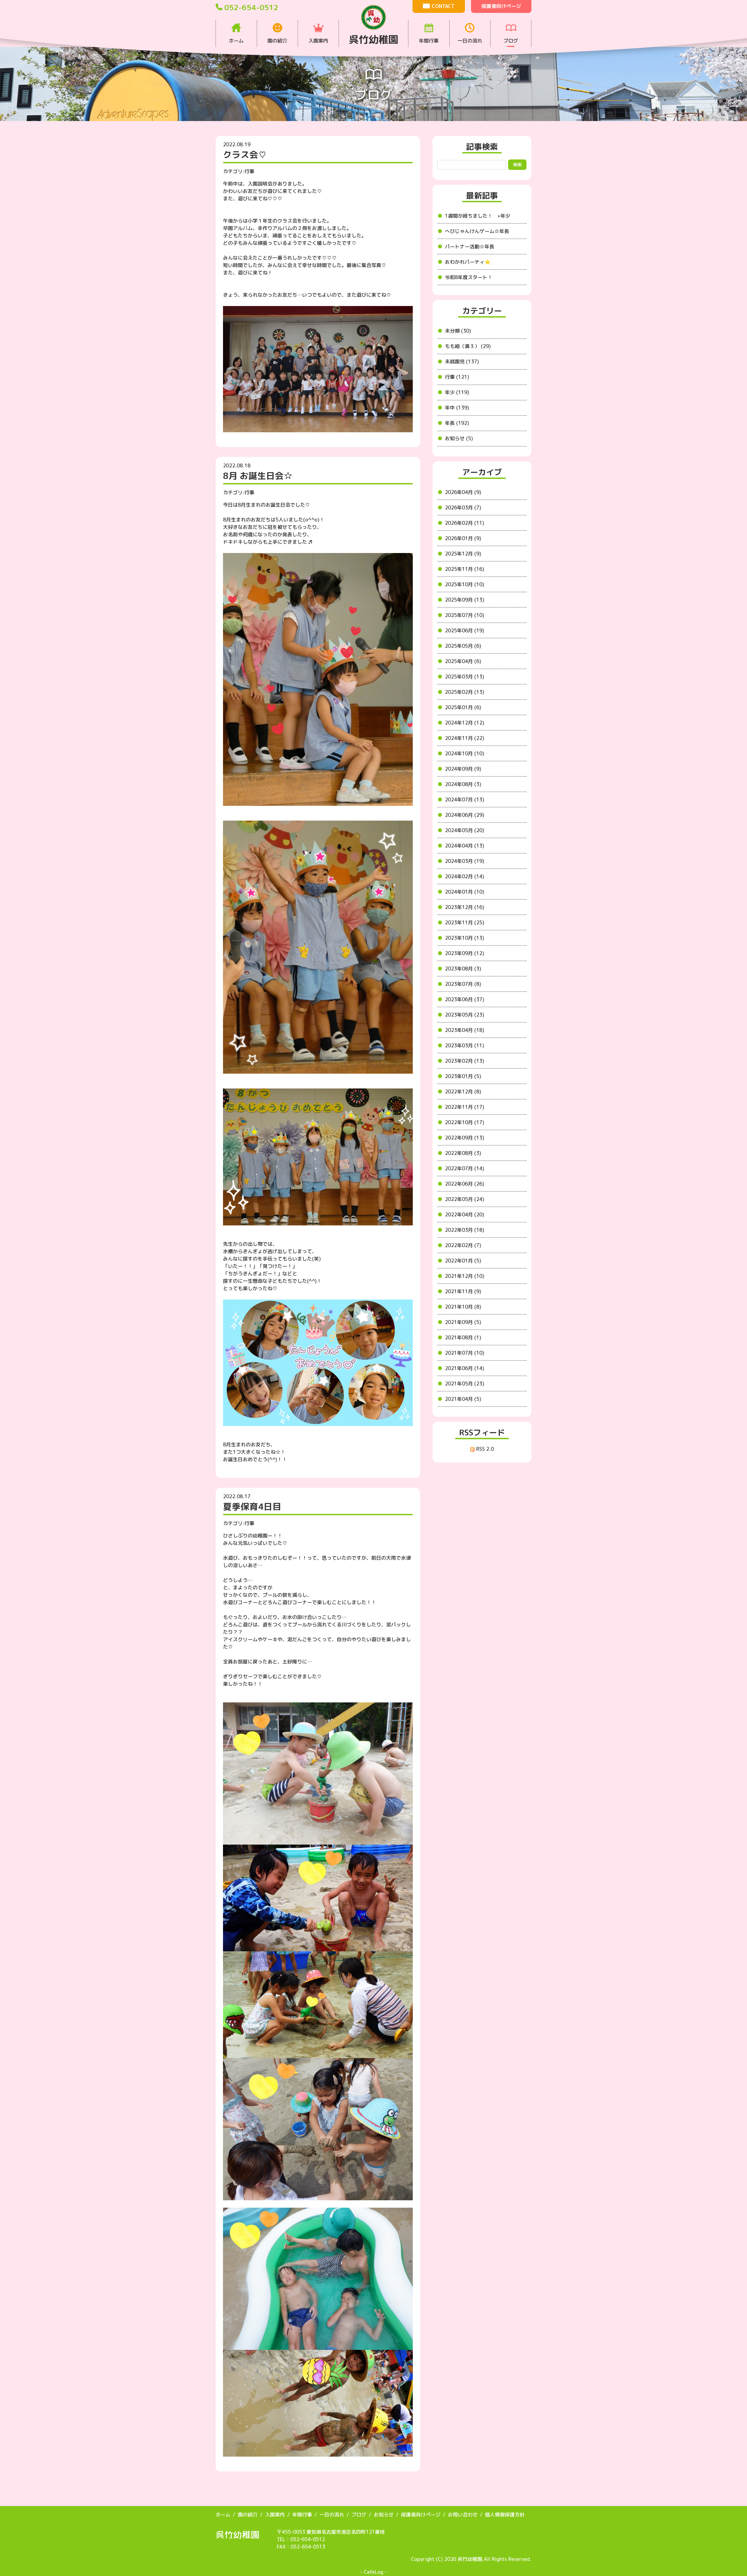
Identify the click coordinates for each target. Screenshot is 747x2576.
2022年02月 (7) (463, 1245)
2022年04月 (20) (464, 1214)
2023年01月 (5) (463, 1076)
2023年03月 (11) (464, 1045)
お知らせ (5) (459, 438)
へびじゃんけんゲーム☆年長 (477, 231)
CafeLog (373, 2572)
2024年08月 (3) (463, 784)
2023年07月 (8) (463, 984)
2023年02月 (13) (464, 1060)
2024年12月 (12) (464, 722)
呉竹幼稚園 (238, 2535)
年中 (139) (457, 407)
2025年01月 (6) (463, 707)
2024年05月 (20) (464, 830)
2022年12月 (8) (463, 1091)
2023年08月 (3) (463, 968)
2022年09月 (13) (464, 1137)
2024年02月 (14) (464, 876)
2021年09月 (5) (463, 1322)
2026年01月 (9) (463, 538)
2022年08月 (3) (463, 1153)
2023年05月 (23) (464, 1014)
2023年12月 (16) (464, 907)
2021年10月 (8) (463, 1306)
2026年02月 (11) (464, 523)
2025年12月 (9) (463, 553)
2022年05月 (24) (464, 1199)
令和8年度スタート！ (468, 277)
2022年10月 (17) (464, 1122)
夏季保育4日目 (252, 1506)
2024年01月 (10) (464, 891)
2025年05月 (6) (463, 645)
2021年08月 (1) (463, 1337)
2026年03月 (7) (463, 507)
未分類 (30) (458, 330)
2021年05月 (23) (464, 1383)
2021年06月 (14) (464, 1368)
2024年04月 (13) (464, 845)
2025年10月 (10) (464, 584)
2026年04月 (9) (463, 492)
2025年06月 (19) (464, 630)
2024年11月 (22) (464, 738)
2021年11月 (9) (463, 1291)
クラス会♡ (245, 154)
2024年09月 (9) (463, 768)
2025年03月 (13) (464, 676)
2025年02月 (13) (464, 692)
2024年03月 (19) (464, 861)
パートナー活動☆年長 (469, 246)
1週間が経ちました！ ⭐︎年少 (477, 215)
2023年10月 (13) (464, 938)
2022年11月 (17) (464, 1107)
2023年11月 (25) (464, 922)
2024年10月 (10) (464, 753)
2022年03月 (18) (464, 1230)
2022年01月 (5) (463, 1260)
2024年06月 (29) (464, 815)
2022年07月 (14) (464, 1168)
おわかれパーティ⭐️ (467, 262)
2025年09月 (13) (464, 599)
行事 (249, 171)
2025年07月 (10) (464, 615)
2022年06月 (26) (464, 1183)
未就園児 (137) (462, 361)
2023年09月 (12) (464, 953)
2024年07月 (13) (464, 799)
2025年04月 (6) (463, 661)
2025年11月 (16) (464, 569)
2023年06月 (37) (464, 999)
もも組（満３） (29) (468, 346)
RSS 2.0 (482, 1449)
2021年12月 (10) (464, 1276)
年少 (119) (457, 392)
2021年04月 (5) (463, 1399)
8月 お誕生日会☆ (257, 476)
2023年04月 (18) (464, 1030)
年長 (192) (457, 423)
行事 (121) (457, 377)
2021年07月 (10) (464, 1352)
